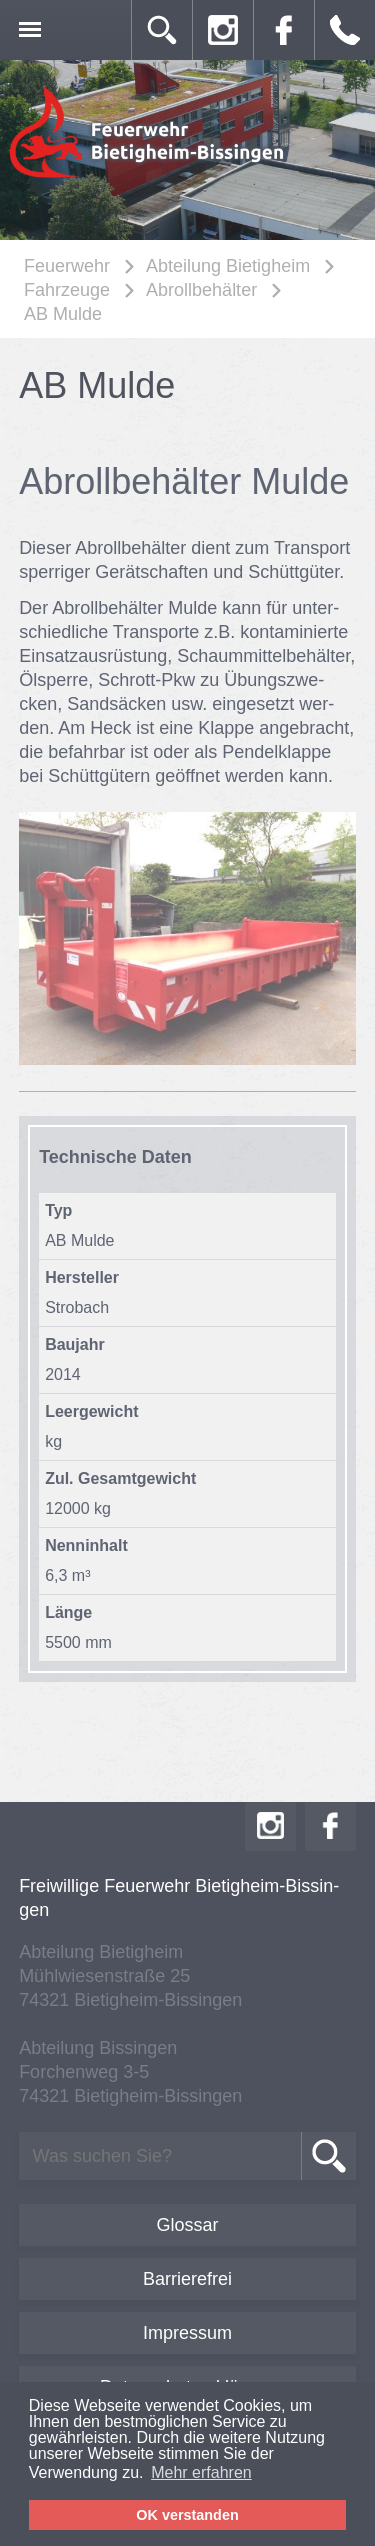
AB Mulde (63, 314)
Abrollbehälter (201, 290)
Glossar (187, 2225)
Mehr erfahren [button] (201, 2472)
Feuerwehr (67, 266)
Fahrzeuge (67, 290)
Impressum (187, 2333)
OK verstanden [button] (187, 2515)
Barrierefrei (187, 2279)
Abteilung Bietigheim (228, 266)
